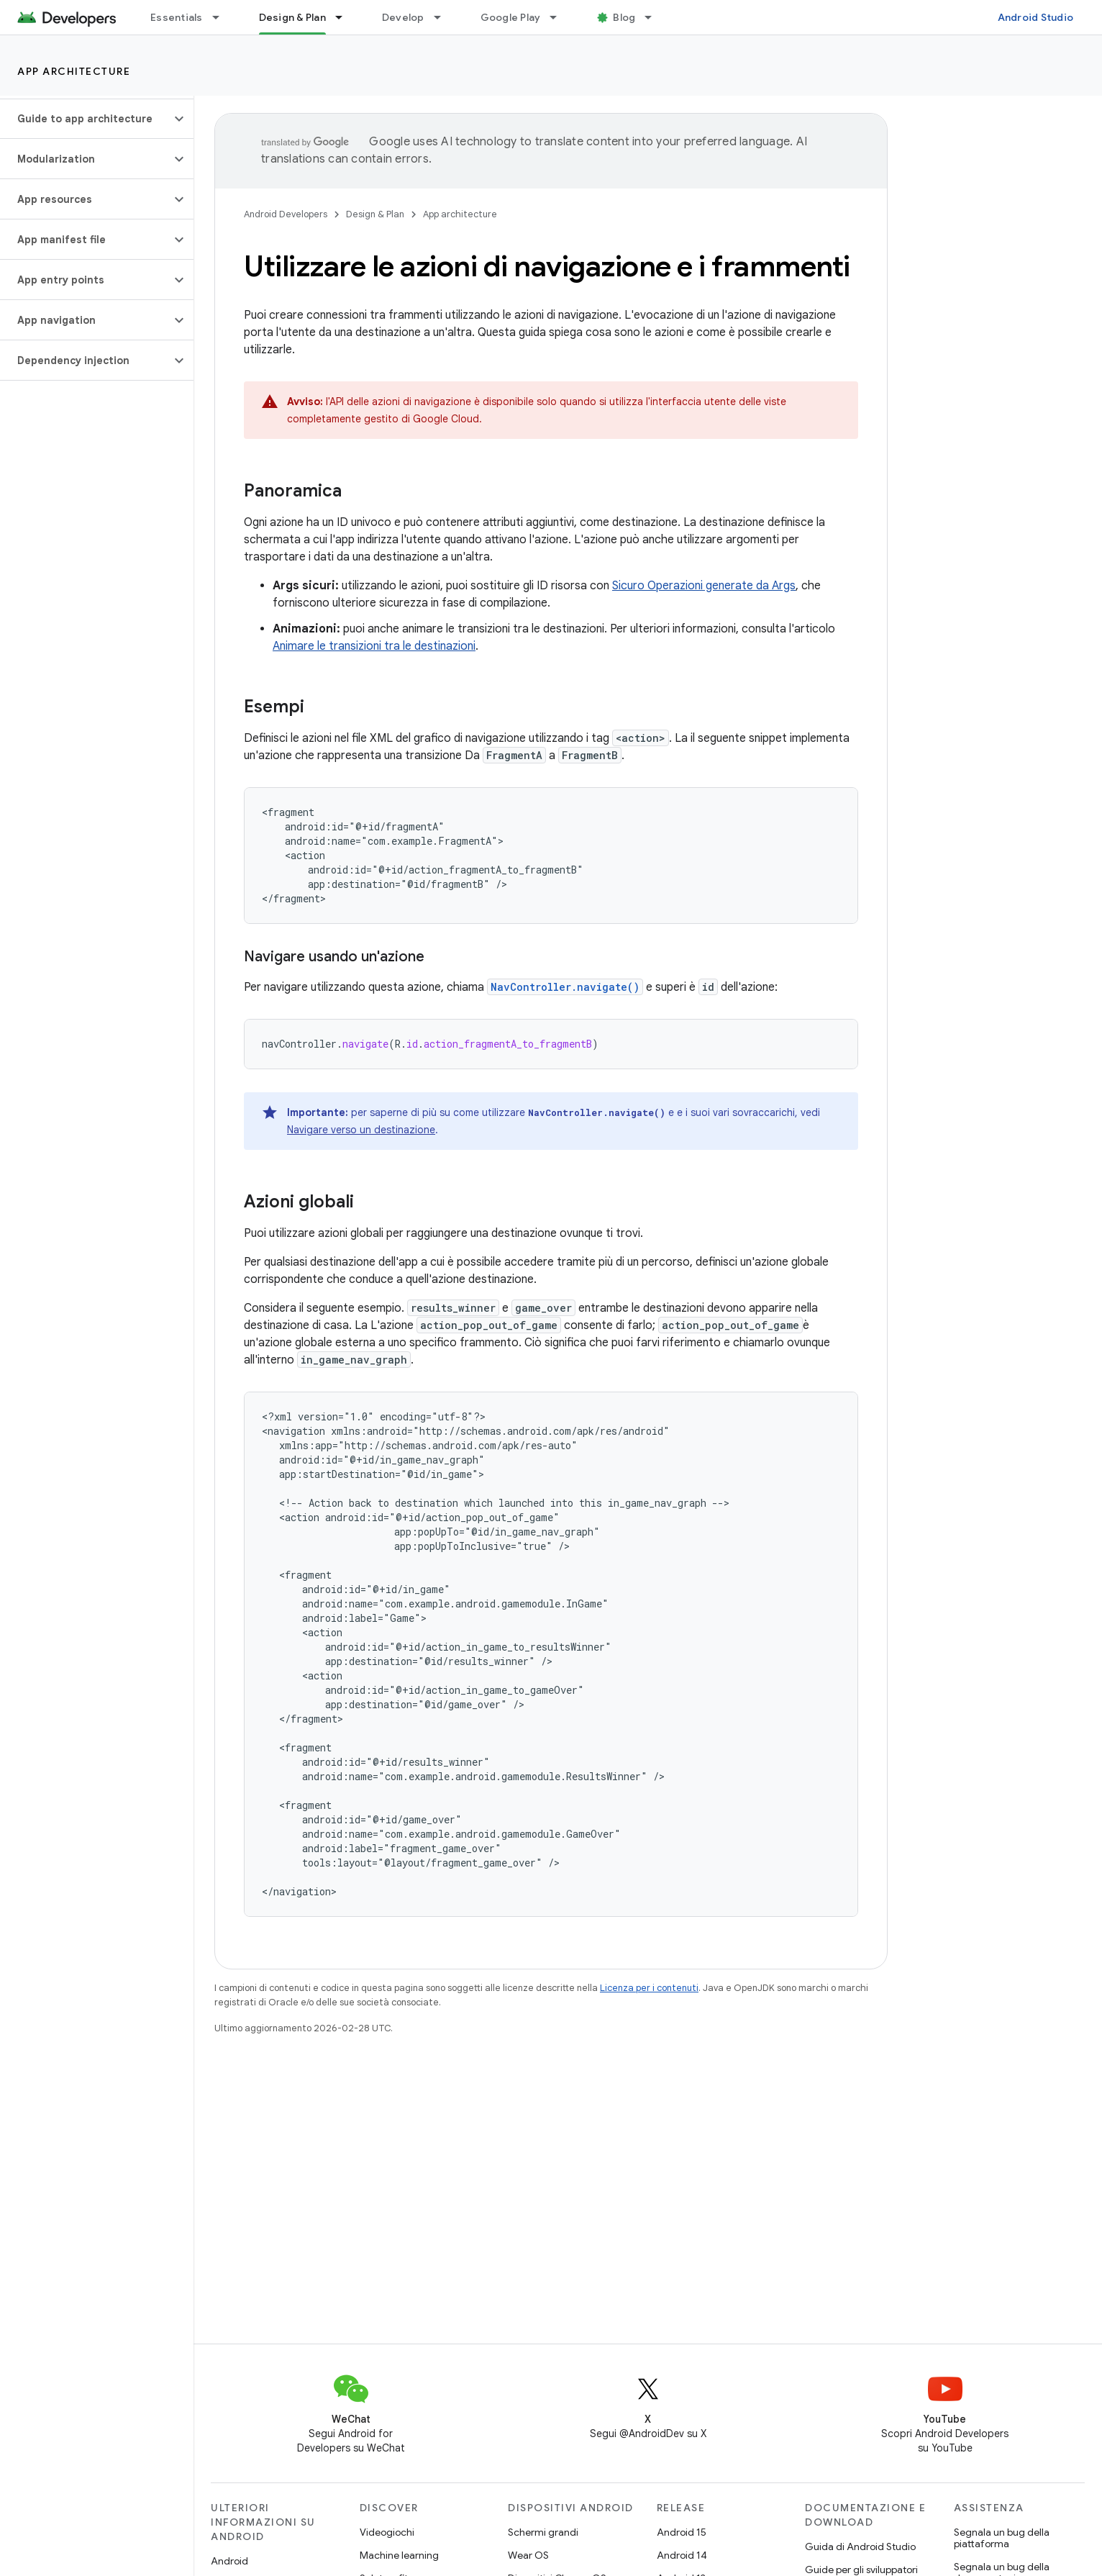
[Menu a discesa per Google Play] (559, 17)
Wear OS (528, 2555)
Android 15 (681, 2532)
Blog (624, 17)
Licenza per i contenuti (649, 1988)
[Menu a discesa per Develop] (443, 17)
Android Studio (1036, 17)
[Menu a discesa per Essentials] (222, 17)
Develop (403, 17)
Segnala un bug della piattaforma (1001, 2538)
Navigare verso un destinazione (361, 1129)
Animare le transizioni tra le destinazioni (374, 646)
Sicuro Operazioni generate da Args (704, 586)
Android (229, 2560)
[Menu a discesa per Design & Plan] (345, 17)
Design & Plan (375, 214)
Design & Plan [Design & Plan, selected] (292, 17)
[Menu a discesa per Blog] (654, 17)
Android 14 (682, 2555)
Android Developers (285, 214)
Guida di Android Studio (860, 2546)
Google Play (511, 17)
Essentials (176, 17)
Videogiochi (387, 2532)
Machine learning (399, 2555)
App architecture (73, 71)
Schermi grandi (543, 2532)
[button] (85, 118)
